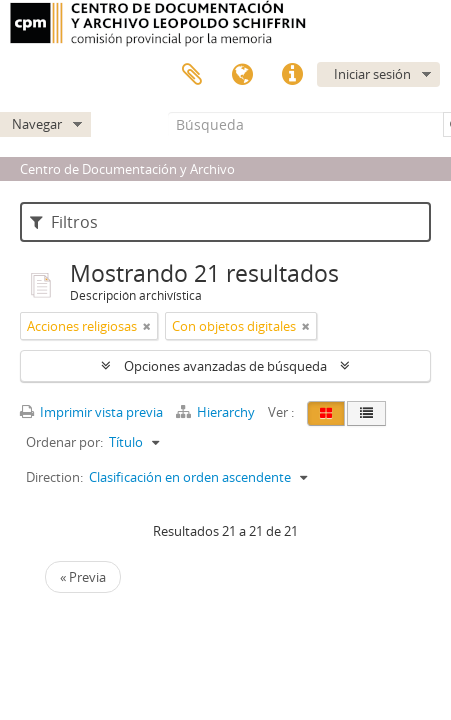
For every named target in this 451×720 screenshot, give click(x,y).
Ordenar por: (64, 442)
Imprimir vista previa (91, 412)
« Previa (83, 577)
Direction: (54, 477)
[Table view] (366, 413)
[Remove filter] (147, 326)
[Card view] (326, 413)
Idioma (242, 75)
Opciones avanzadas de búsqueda (225, 366)
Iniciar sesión (372, 74)
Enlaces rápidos (292, 75)
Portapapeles (192, 75)
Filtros (64, 222)
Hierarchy (217, 412)
